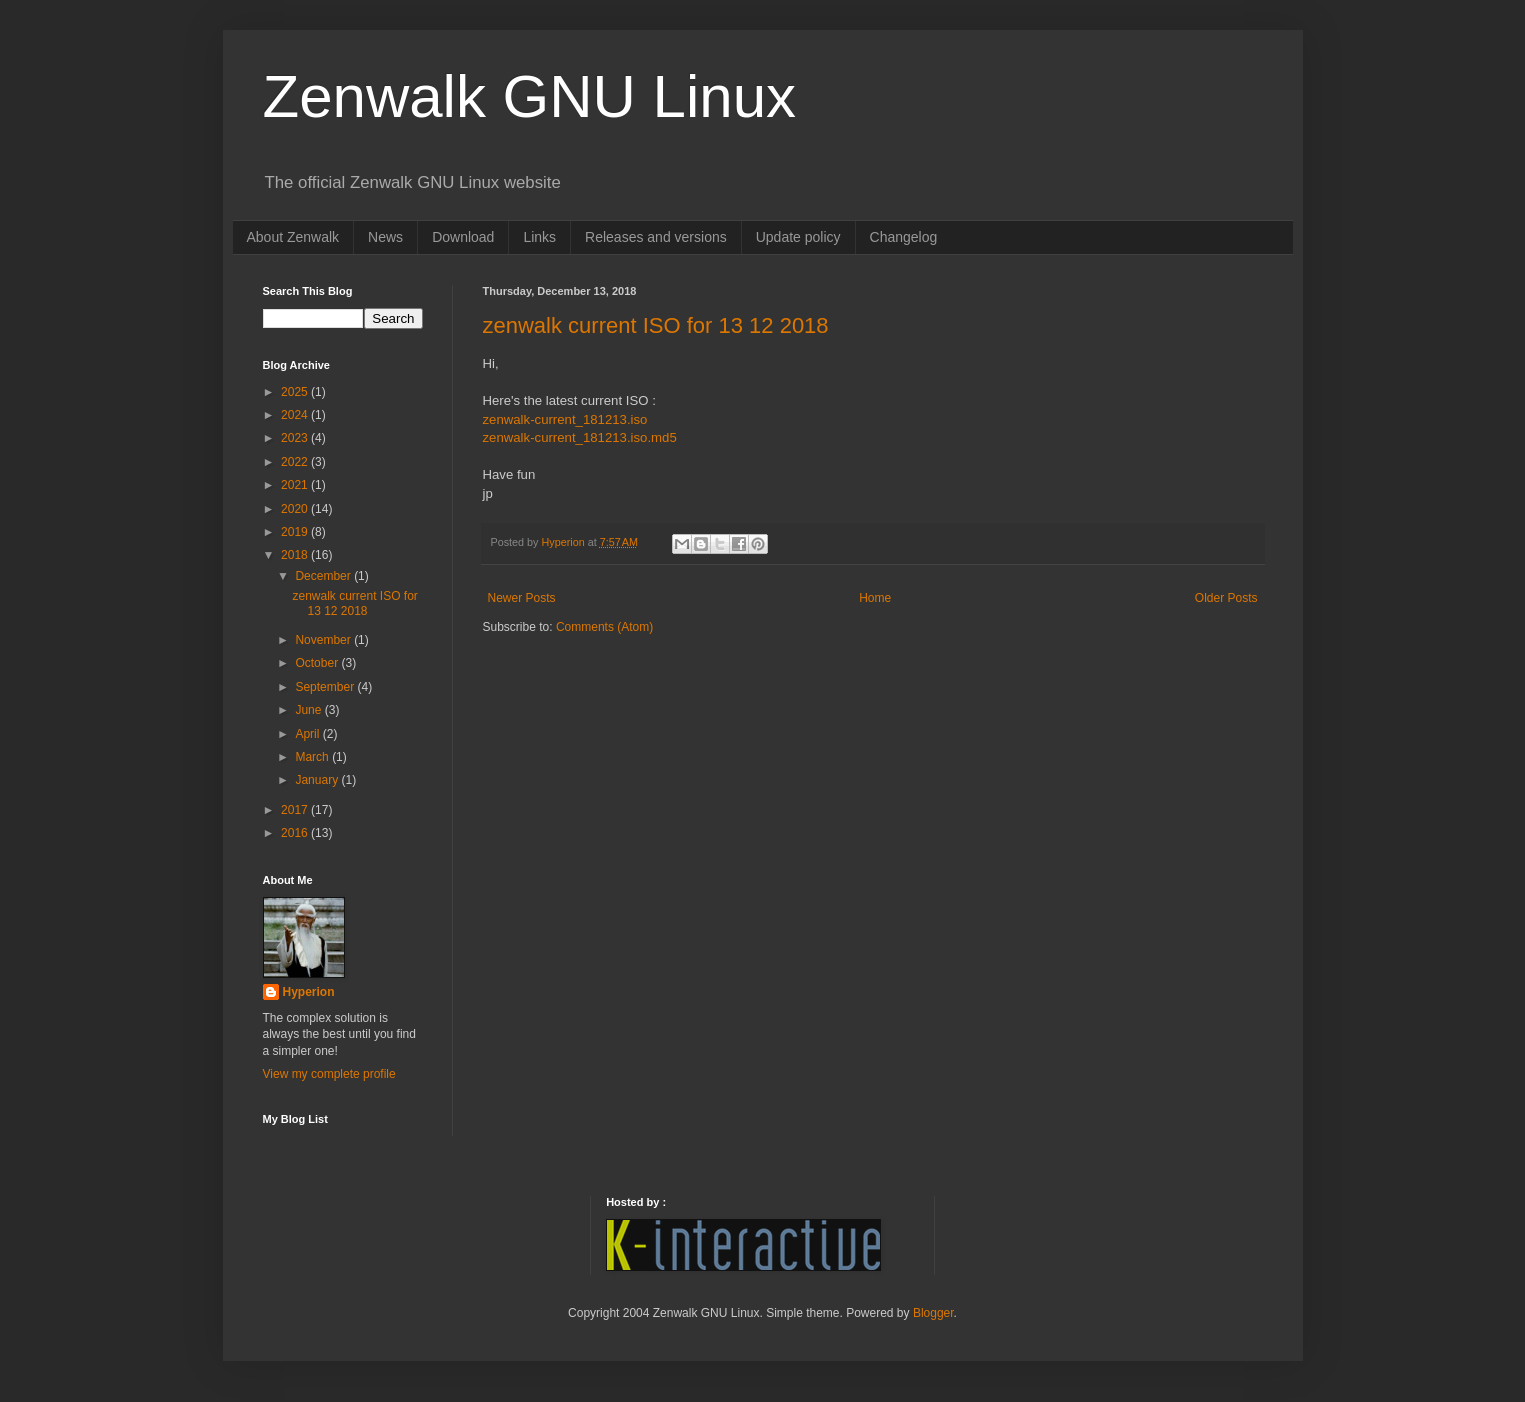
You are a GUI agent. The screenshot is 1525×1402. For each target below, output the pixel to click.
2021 (296, 485)
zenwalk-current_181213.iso (565, 419)
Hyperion (309, 992)
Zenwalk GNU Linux (530, 96)
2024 (296, 415)
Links (539, 237)
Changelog (904, 237)
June (309, 710)
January (318, 780)
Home (875, 598)
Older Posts (1226, 598)
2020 (296, 509)
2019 (296, 532)
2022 (296, 462)
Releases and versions (656, 237)
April (308, 734)
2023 (296, 438)
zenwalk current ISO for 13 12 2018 (656, 325)
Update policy (798, 237)
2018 (296, 555)
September (326, 687)
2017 (296, 810)
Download (463, 237)
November (324, 640)
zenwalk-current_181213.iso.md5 (580, 437)
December (324, 576)
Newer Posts (522, 598)
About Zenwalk (293, 237)
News (385, 237)
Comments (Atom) (604, 627)
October (318, 663)
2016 (296, 833)
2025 (296, 392)
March (313, 757)
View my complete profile (329, 1074)
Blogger (933, 1313)
